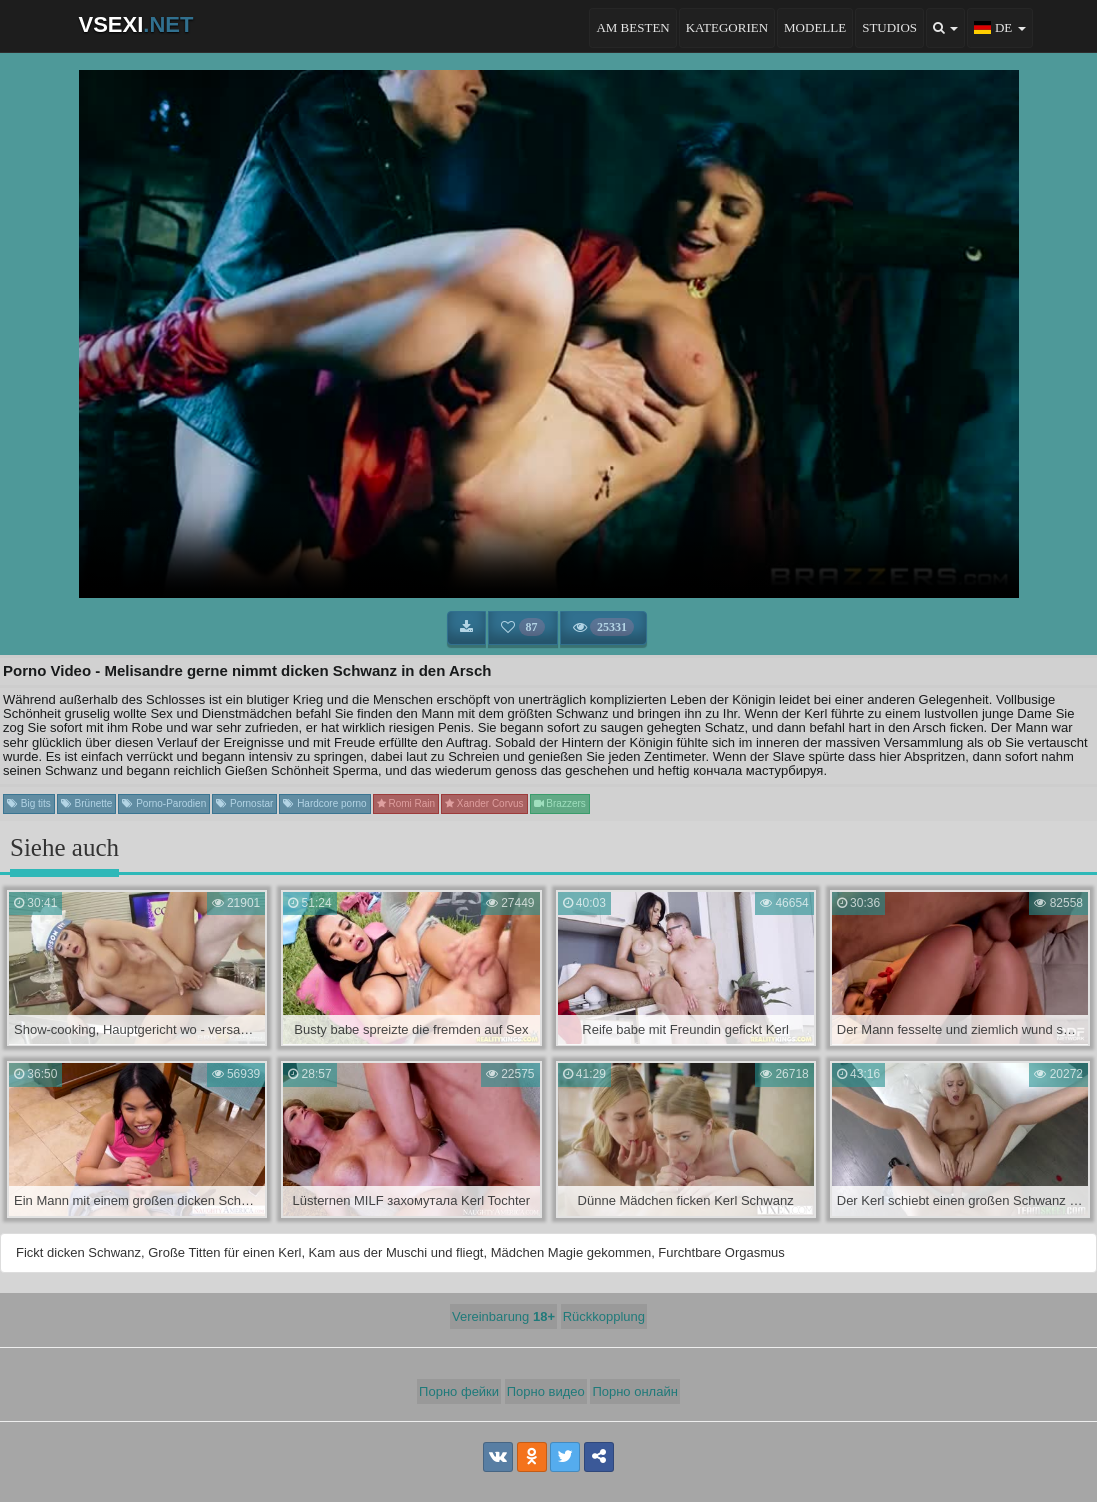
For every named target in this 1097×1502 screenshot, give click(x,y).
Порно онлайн (635, 1391)
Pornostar (244, 803)
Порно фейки (459, 1391)
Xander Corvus (484, 803)
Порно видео (546, 1391)
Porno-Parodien (164, 803)
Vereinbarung (503, 1316)
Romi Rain (406, 803)
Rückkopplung (604, 1316)
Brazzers (560, 803)
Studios (889, 27)
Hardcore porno (324, 803)
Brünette (87, 803)
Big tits (29, 803)
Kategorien (727, 27)
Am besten (632, 27)
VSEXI (136, 24)
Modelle (815, 27)
